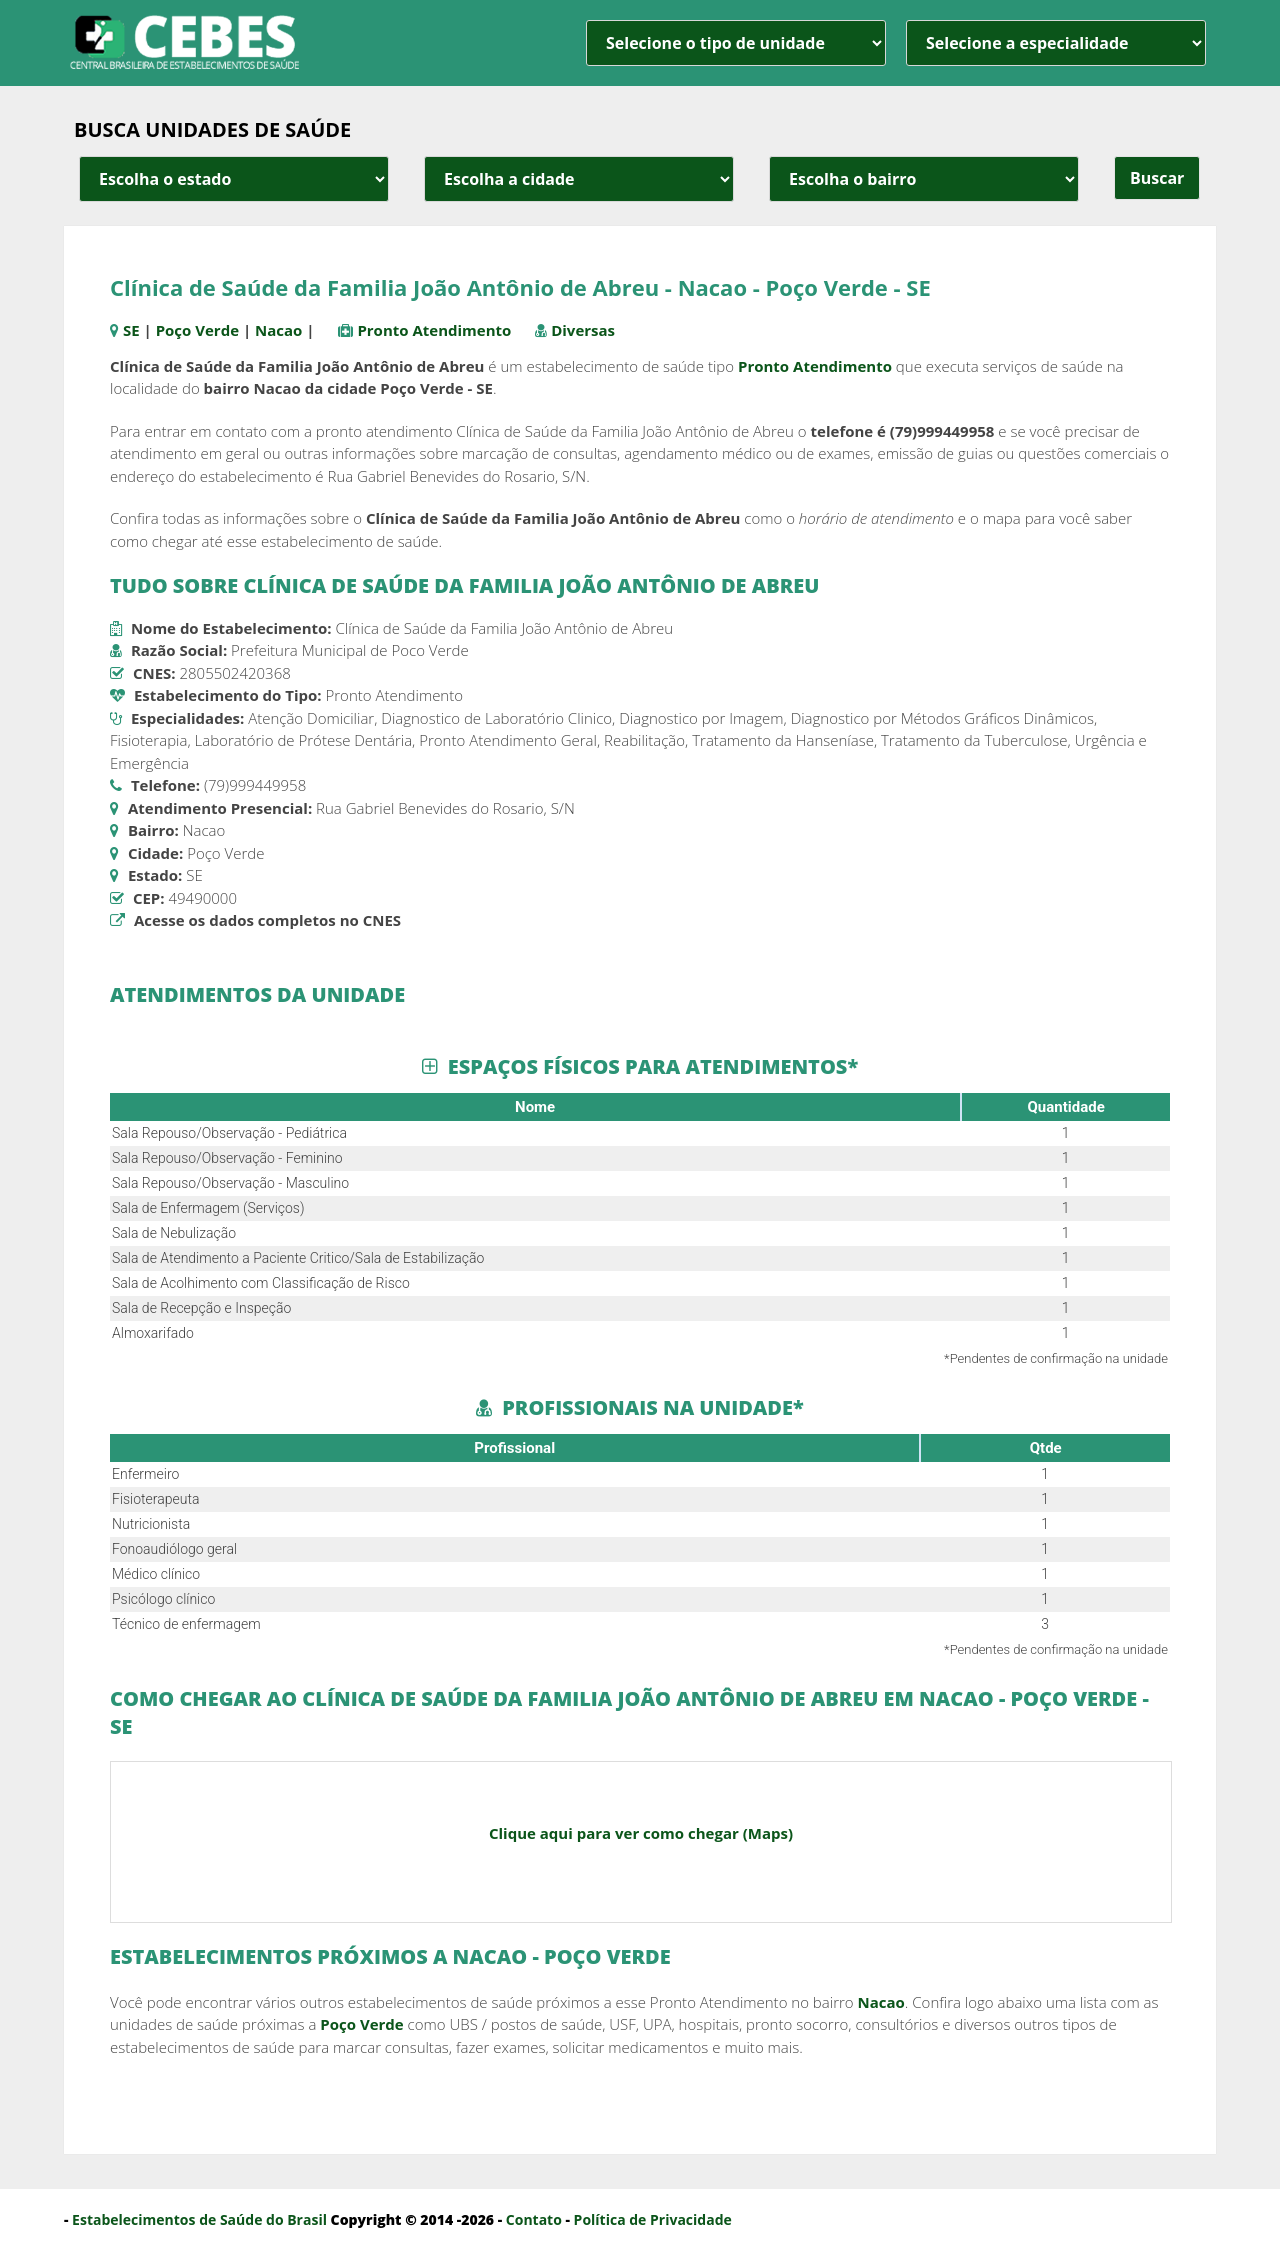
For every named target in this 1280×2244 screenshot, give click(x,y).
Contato (534, 2219)
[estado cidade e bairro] (234, 179)
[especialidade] (1056, 43)
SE (131, 330)
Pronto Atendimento (434, 330)
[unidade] (736, 43)
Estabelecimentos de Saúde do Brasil (199, 2219)
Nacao (278, 330)
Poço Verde (197, 330)
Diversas (583, 330)
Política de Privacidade (653, 2219)
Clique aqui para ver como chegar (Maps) (641, 1833)
